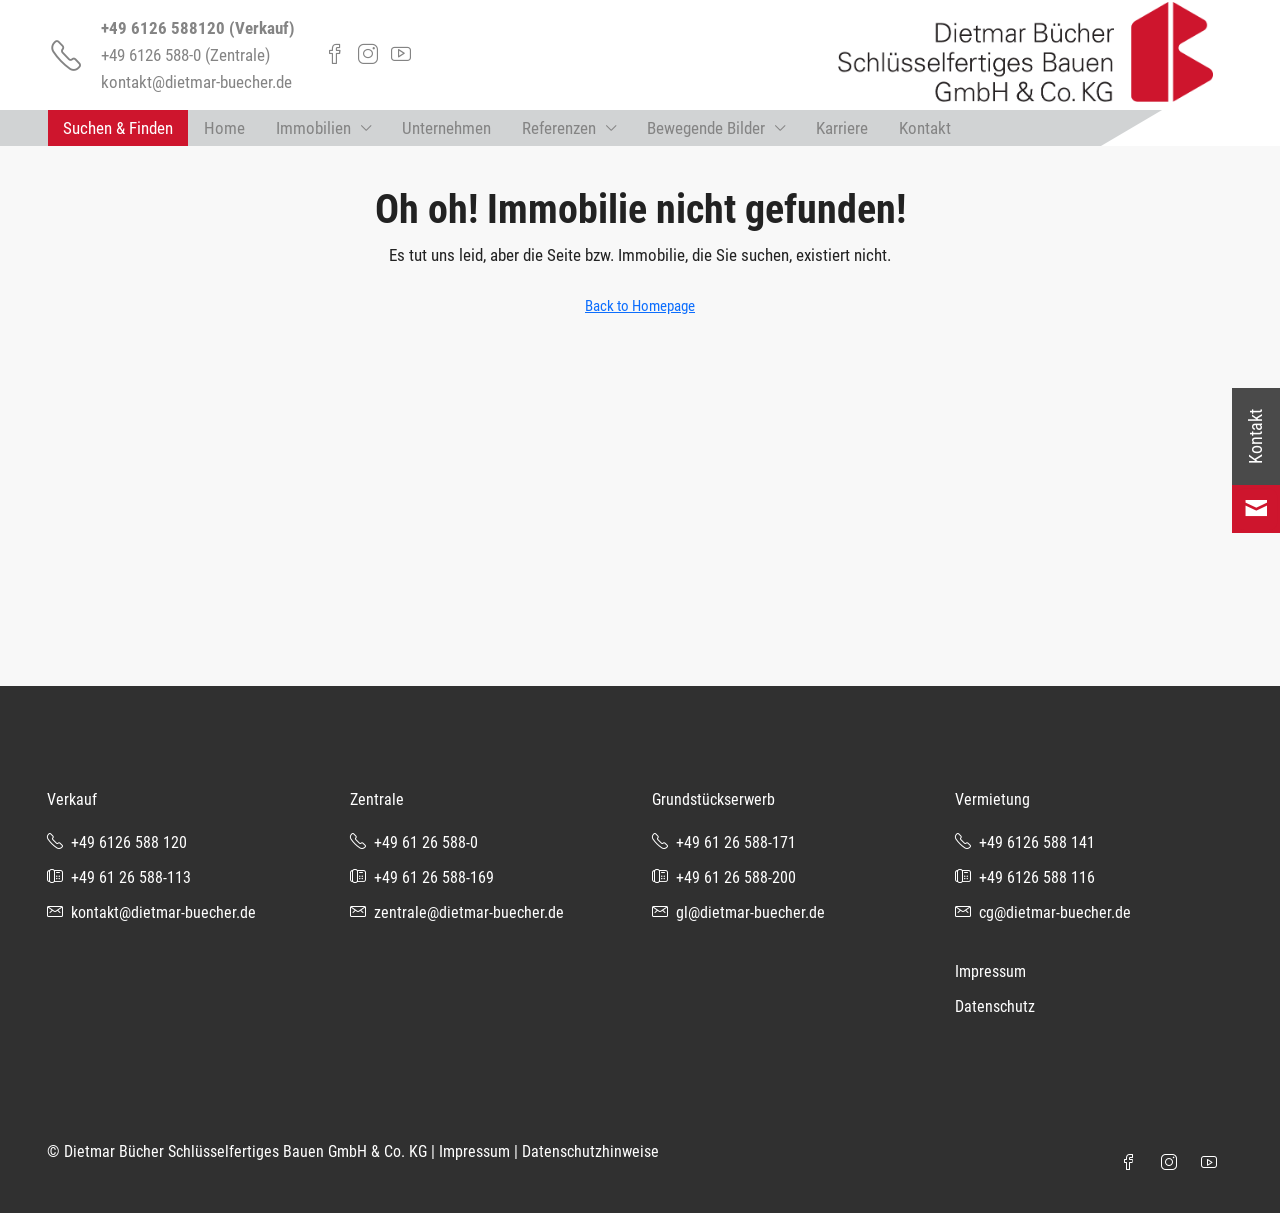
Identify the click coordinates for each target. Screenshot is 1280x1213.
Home (224, 128)
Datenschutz (995, 1006)
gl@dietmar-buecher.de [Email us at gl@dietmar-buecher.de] (750, 912)
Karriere (842, 128)
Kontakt (925, 128)
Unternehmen (446, 128)
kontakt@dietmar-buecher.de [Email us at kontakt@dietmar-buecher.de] (163, 912)
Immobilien (313, 128)
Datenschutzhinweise (590, 1151)
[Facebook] (1133, 1163)
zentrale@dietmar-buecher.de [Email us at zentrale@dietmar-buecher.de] (469, 912)
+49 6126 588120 (163, 28)
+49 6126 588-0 (151, 55)
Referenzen (559, 128)
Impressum (990, 971)
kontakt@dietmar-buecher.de (196, 82)
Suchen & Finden (118, 128)
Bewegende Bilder (706, 128)
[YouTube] (1213, 1163)
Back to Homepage (640, 306)
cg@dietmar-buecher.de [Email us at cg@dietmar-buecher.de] (1055, 912)
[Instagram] (1173, 1163)
